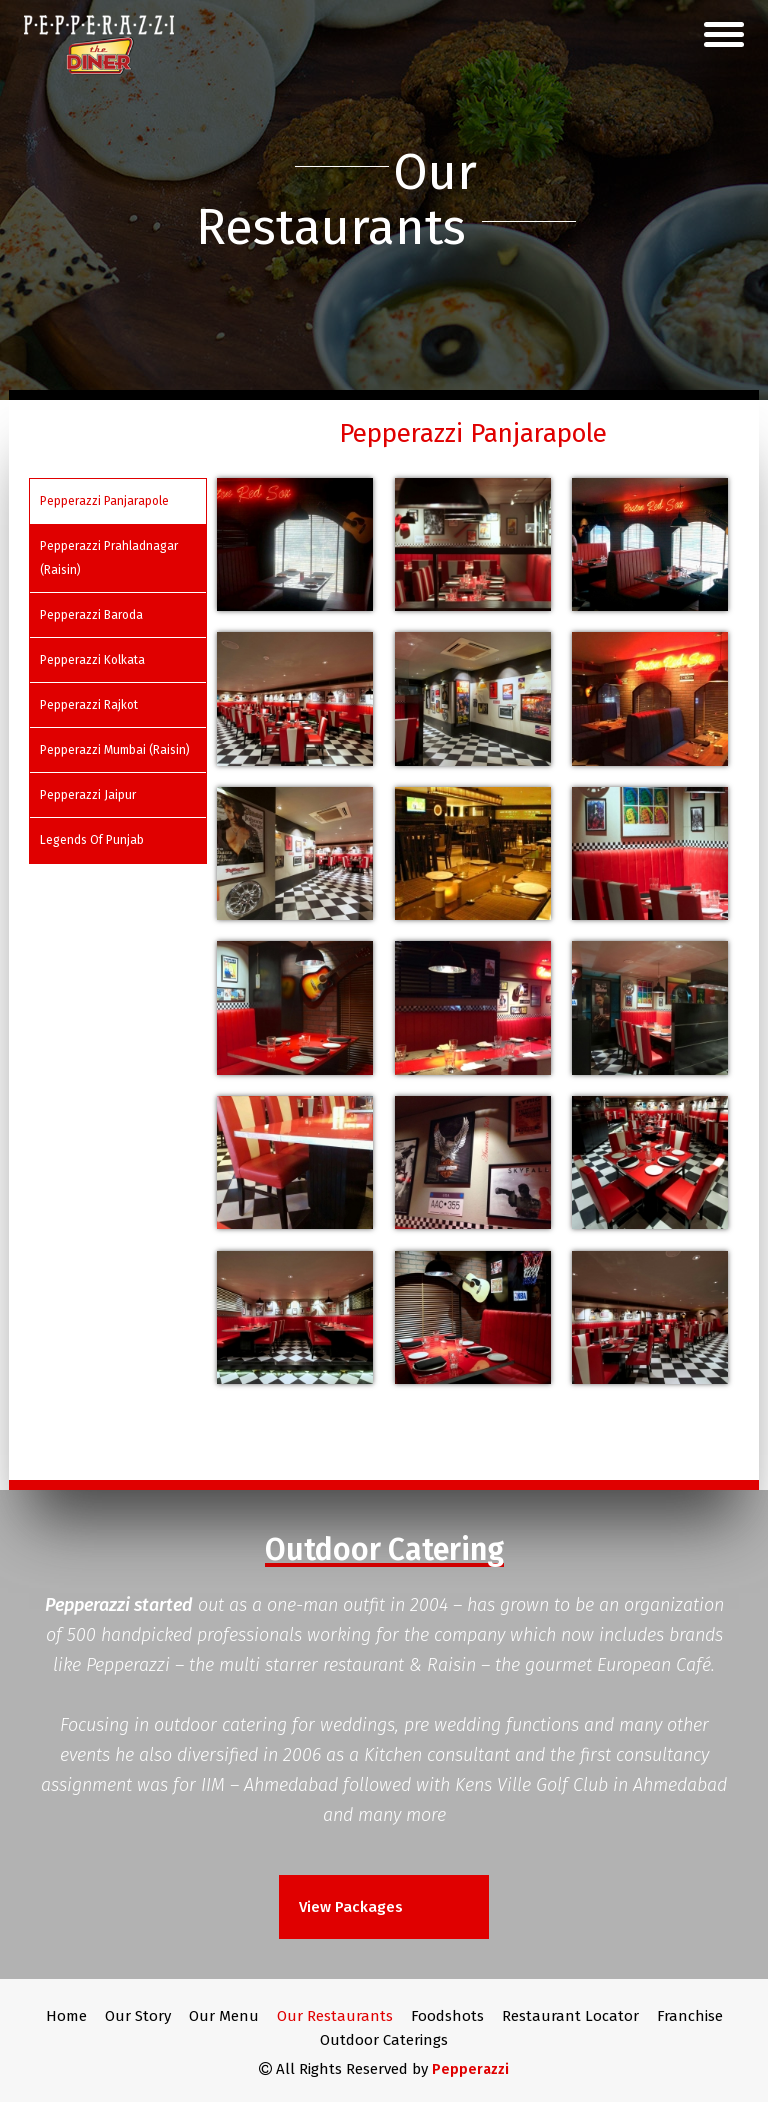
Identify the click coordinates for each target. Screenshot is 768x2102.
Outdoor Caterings (384, 2040)
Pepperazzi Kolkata (92, 660)
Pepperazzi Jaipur (88, 795)
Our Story (138, 2016)
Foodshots (447, 2016)
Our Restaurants (335, 2016)
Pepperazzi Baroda (91, 615)
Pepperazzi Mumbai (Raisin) (115, 750)
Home (66, 2016)
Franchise (690, 2016)
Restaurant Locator (570, 2016)
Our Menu (224, 2016)
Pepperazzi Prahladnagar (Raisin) (109, 558)
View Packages (353, 1907)
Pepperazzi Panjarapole (104, 501)
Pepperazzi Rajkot (89, 705)
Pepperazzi (470, 2069)
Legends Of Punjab (92, 840)
